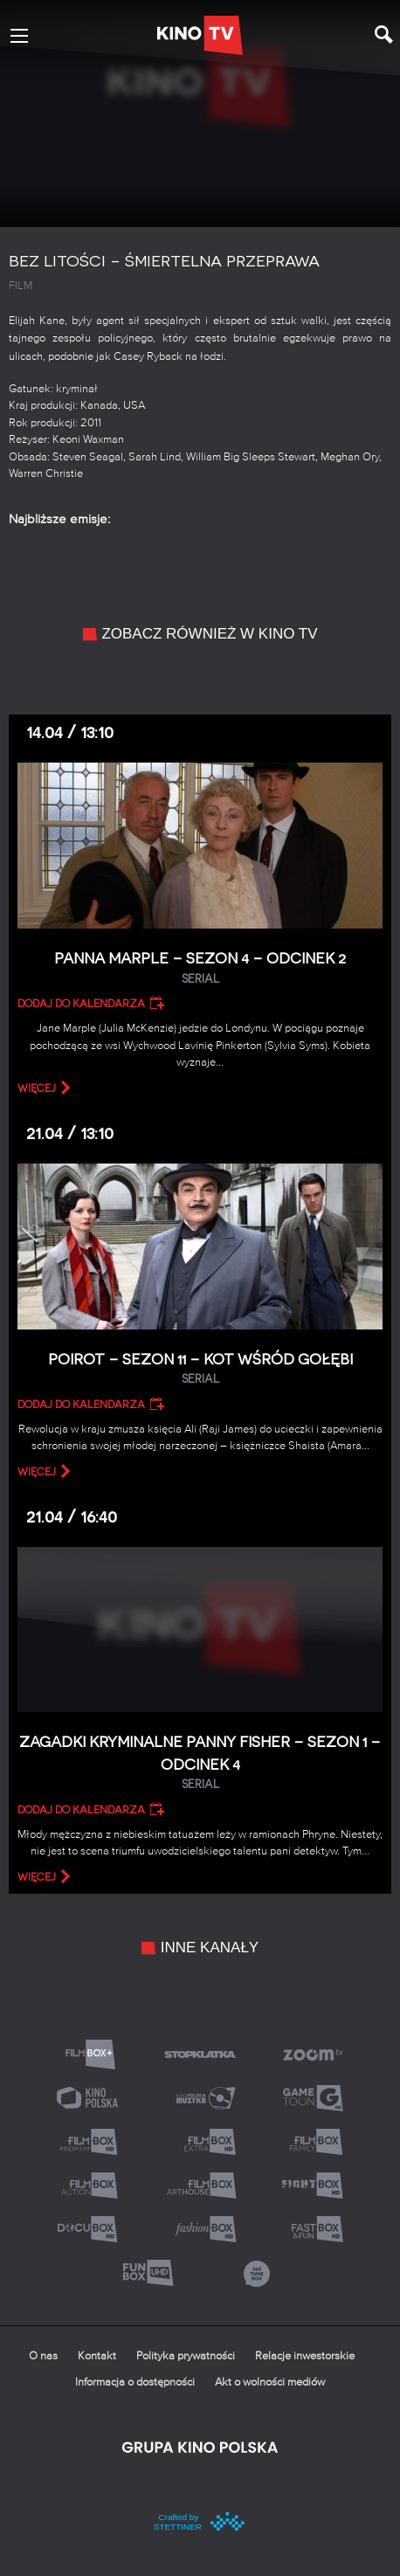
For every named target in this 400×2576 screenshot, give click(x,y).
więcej (36, 1088)
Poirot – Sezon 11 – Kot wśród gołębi (200, 1369)
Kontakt (97, 2356)
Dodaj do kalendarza (81, 1004)
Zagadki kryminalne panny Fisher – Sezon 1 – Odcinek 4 (200, 1763)
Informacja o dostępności (135, 2382)
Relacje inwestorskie (305, 2356)
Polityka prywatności (185, 2356)
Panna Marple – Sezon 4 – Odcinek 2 (200, 968)
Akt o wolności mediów (270, 2382)
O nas (43, 2356)
